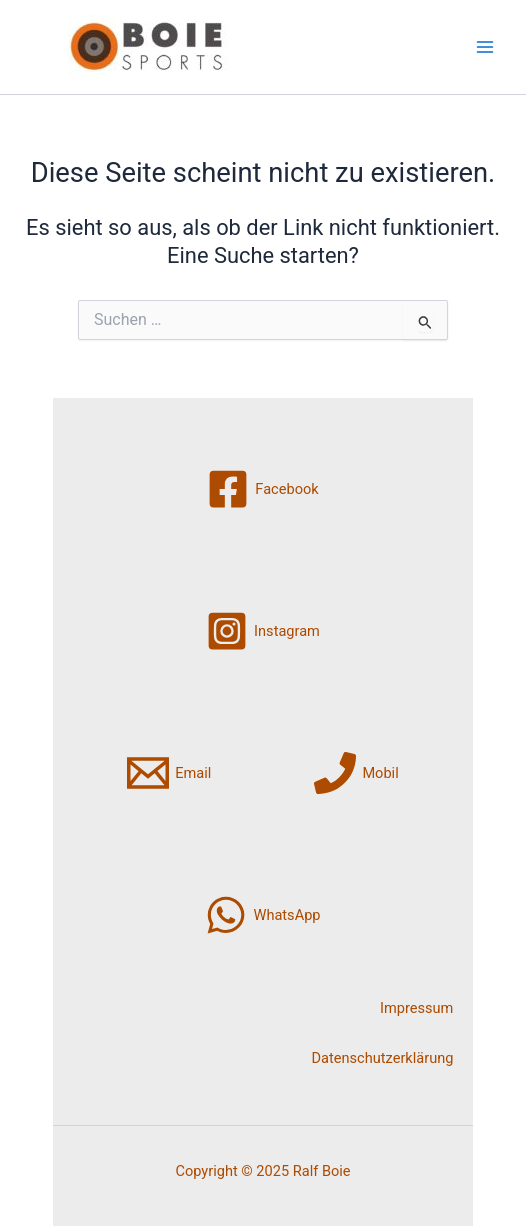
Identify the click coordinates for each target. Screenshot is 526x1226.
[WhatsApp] (262, 915)
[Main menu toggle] (485, 47)
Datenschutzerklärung (383, 1058)
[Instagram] (263, 631)
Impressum (416, 1008)
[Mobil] (356, 773)
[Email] (169, 773)
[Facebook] (262, 489)
